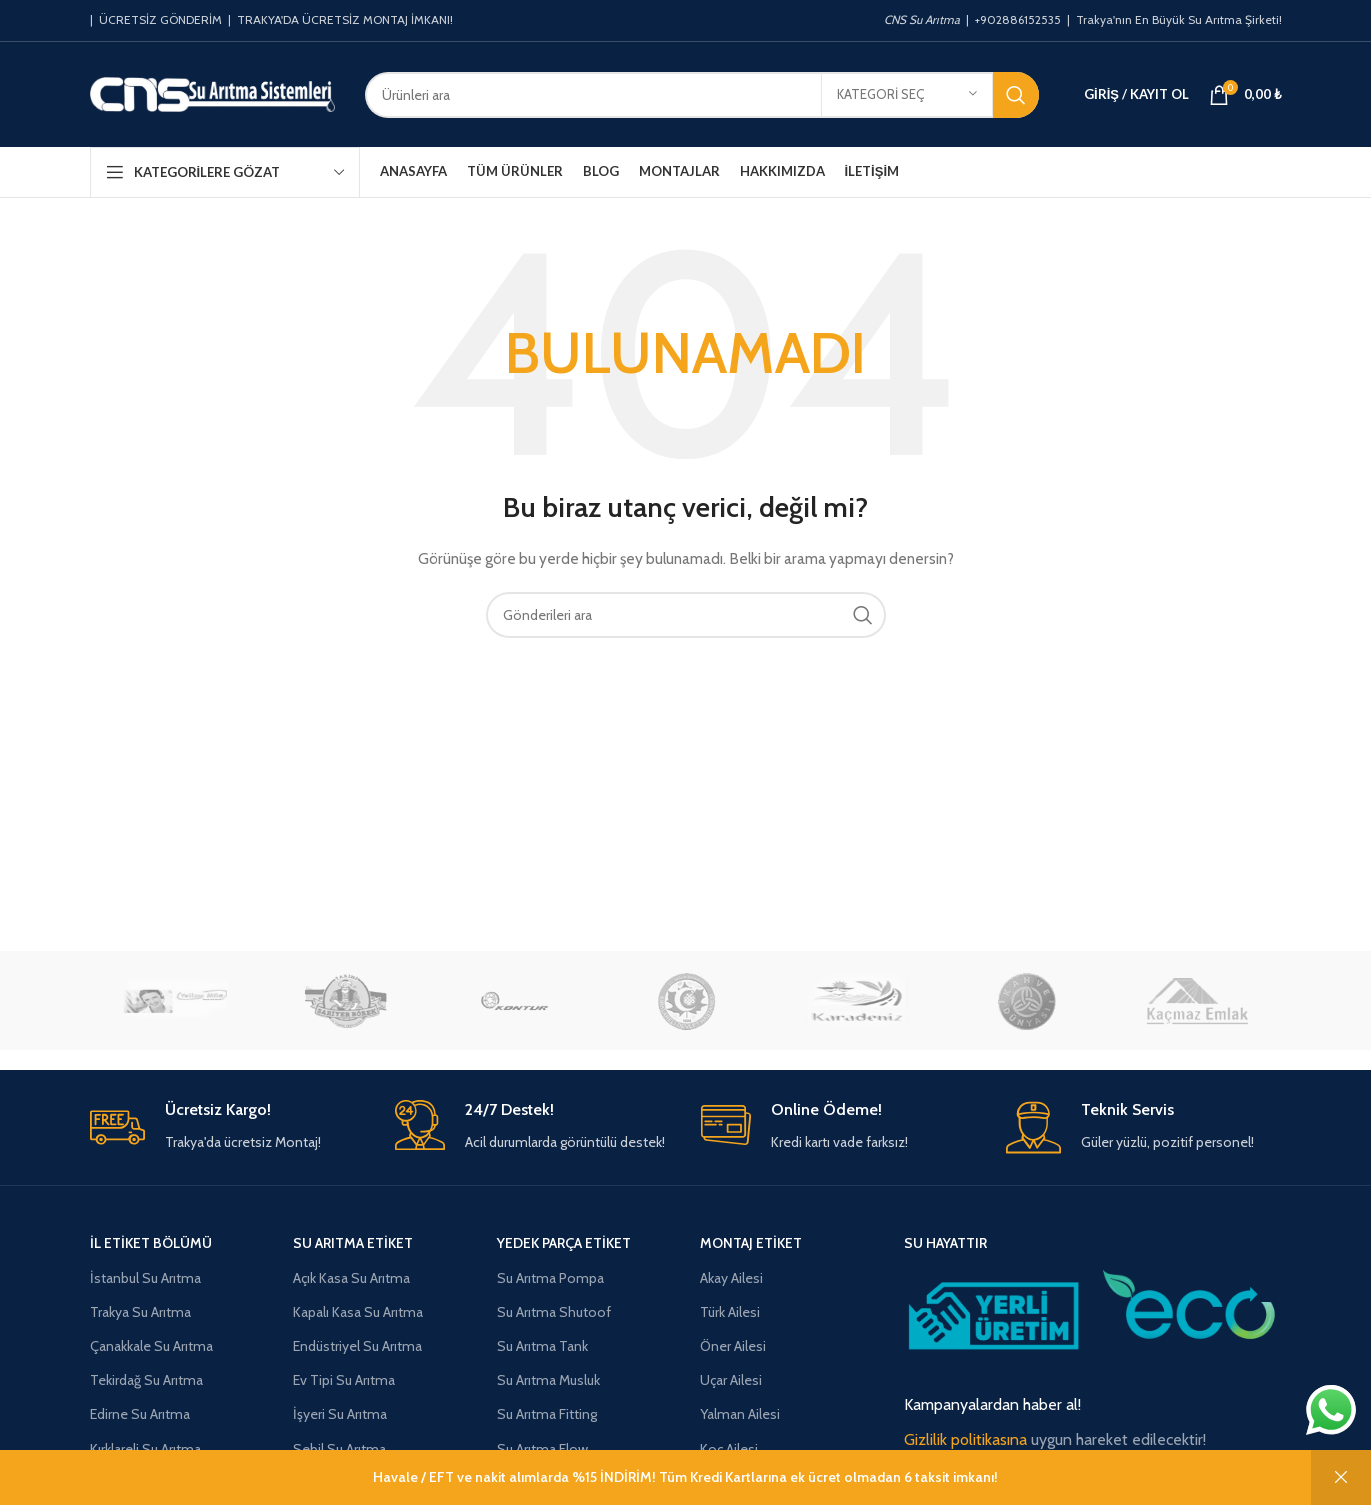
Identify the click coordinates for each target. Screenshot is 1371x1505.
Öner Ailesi (733, 1346)
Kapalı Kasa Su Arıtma (358, 1312)
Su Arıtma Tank (542, 1346)
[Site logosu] (212, 93)
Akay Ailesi (731, 1278)
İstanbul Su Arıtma (145, 1278)
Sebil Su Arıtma (339, 1449)
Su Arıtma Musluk (548, 1380)
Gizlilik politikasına (965, 1439)
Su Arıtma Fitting (547, 1414)
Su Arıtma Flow (542, 1449)
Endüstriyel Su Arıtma (357, 1346)
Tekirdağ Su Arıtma (146, 1380)
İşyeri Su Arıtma (340, 1414)
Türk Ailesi (730, 1312)
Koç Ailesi (729, 1449)
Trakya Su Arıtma (140, 1312)
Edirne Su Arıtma (140, 1414)
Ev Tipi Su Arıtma (344, 1380)
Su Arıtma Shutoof (554, 1312)
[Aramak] (702, 95)
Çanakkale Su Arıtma (151, 1346)
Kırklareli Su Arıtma (145, 1449)
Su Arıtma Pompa (550, 1278)
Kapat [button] (1341, 1477)
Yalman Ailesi (740, 1414)
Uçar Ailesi (731, 1380)
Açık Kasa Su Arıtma (351, 1278)
